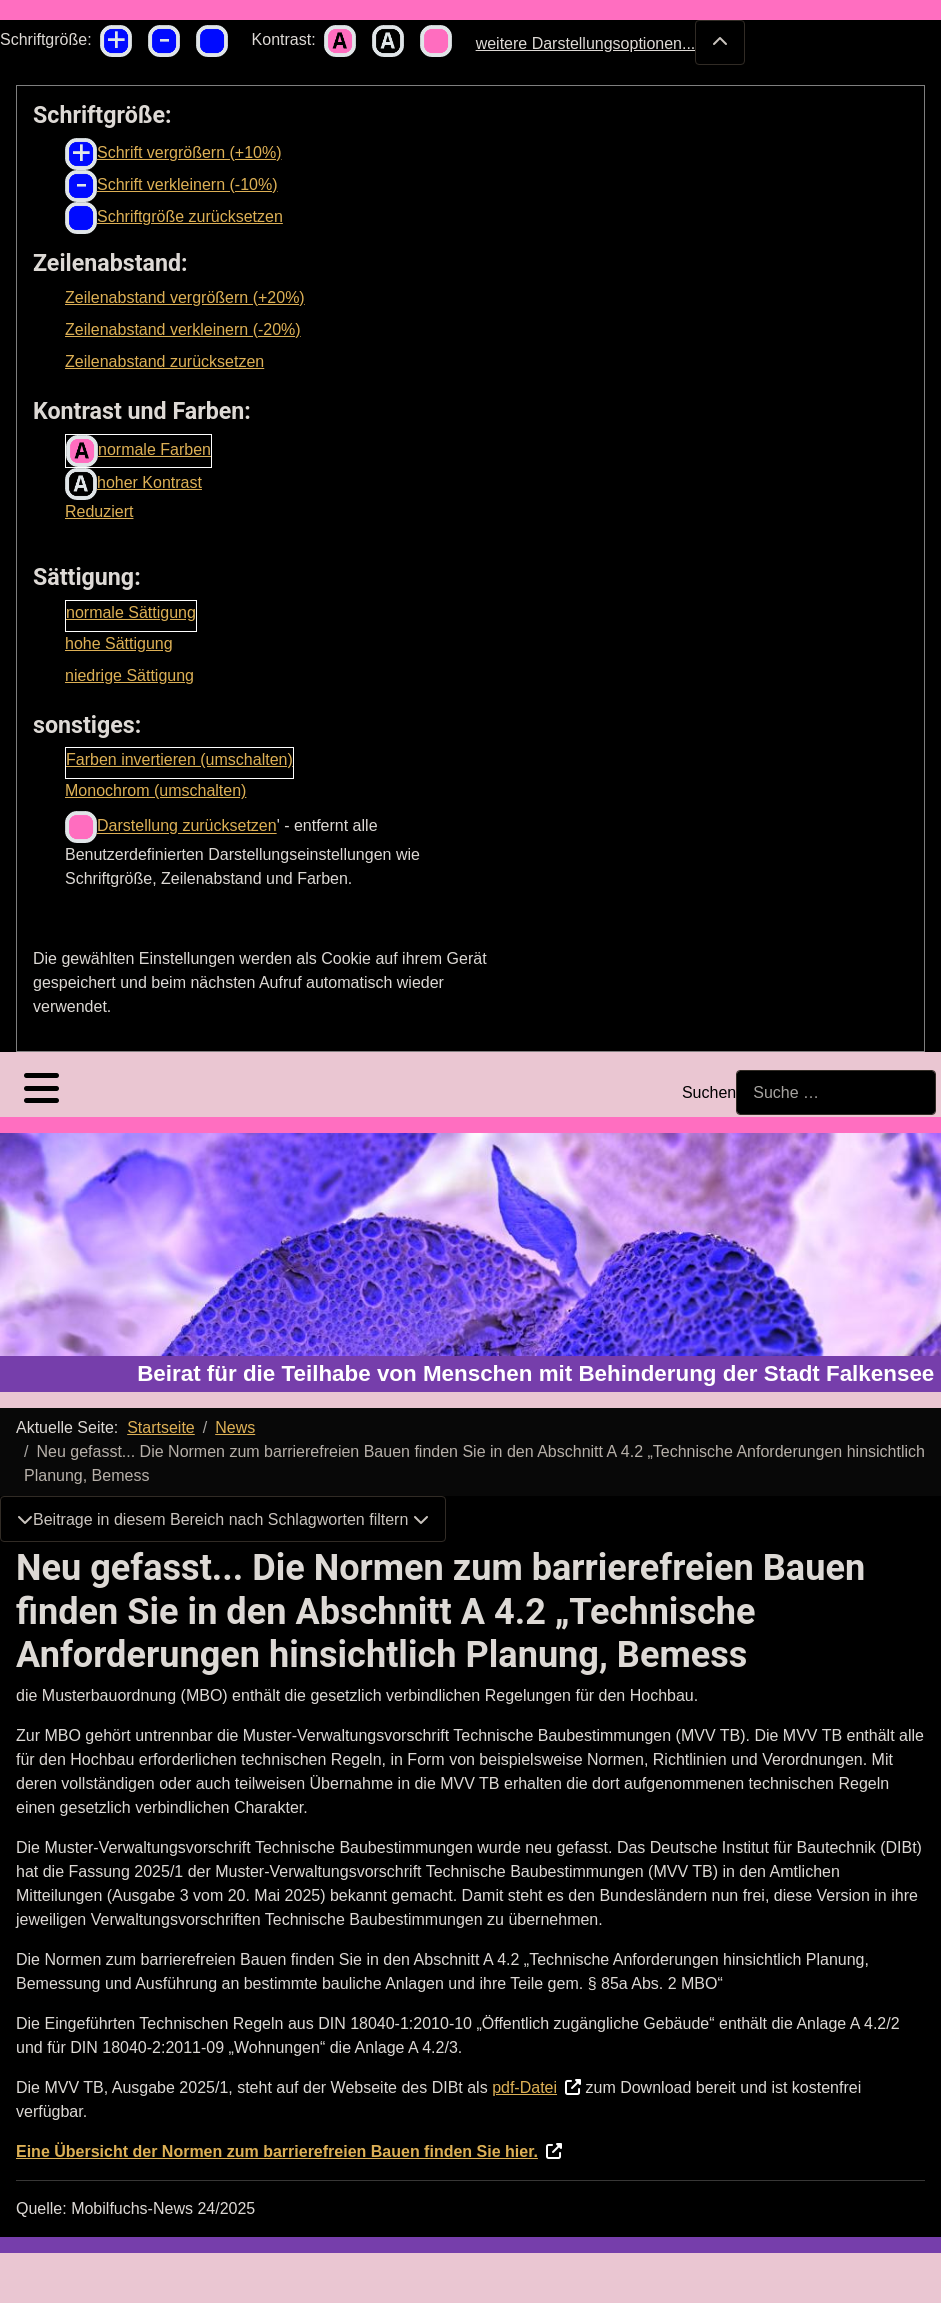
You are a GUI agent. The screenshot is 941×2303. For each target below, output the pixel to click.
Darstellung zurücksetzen (171, 827)
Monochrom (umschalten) (155, 790)
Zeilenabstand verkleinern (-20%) (183, 329)
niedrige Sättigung (129, 675)
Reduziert (99, 511)
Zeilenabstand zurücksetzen (164, 361)
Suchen (709, 1092)
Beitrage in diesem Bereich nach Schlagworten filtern (223, 1519)
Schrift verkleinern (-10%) (171, 186)
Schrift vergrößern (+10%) (173, 154)
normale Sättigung (131, 612)
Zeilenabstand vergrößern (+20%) (185, 297)
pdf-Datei (524, 2087)
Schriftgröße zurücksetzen (174, 218)
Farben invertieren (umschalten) (179, 759)
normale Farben (138, 451)
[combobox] (836, 1092)
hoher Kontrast (133, 484)
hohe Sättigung (119, 643)
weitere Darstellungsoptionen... (611, 42)
